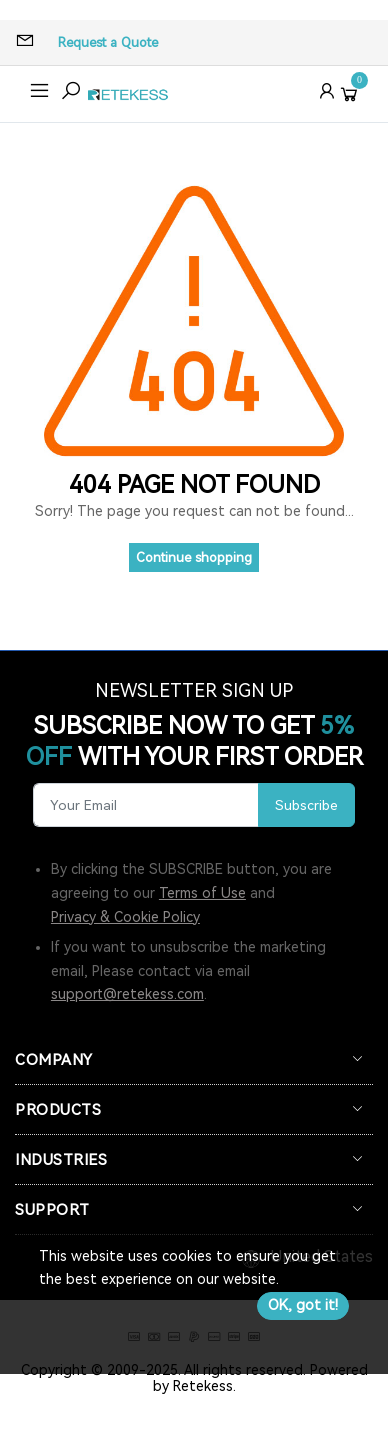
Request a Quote (108, 42)
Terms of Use (202, 893)
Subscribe (306, 805)
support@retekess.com (127, 994)
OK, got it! (303, 1305)
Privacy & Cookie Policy (125, 917)
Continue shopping (194, 557)
